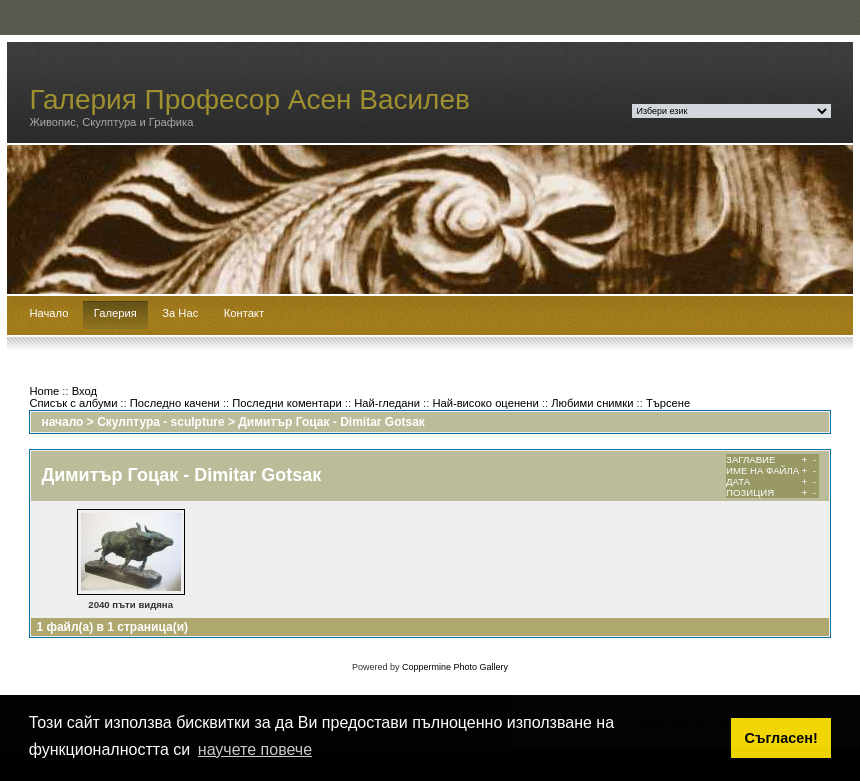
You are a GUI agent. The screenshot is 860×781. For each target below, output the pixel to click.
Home (44, 391)
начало (62, 422)
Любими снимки (592, 403)
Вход (84, 391)
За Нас (180, 313)
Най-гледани (387, 403)
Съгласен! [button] (781, 738)
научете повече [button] (255, 749)
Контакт (244, 313)
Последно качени (175, 403)
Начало (48, 313)
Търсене (668, 403)
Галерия (115, 313)
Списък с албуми (73, 403)
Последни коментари (286, 403)
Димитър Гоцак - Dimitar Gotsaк (331, 422)
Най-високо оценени (485, 403)
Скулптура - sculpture (160, 422)
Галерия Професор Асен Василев (249, 99)
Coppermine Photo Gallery (455, 667)
